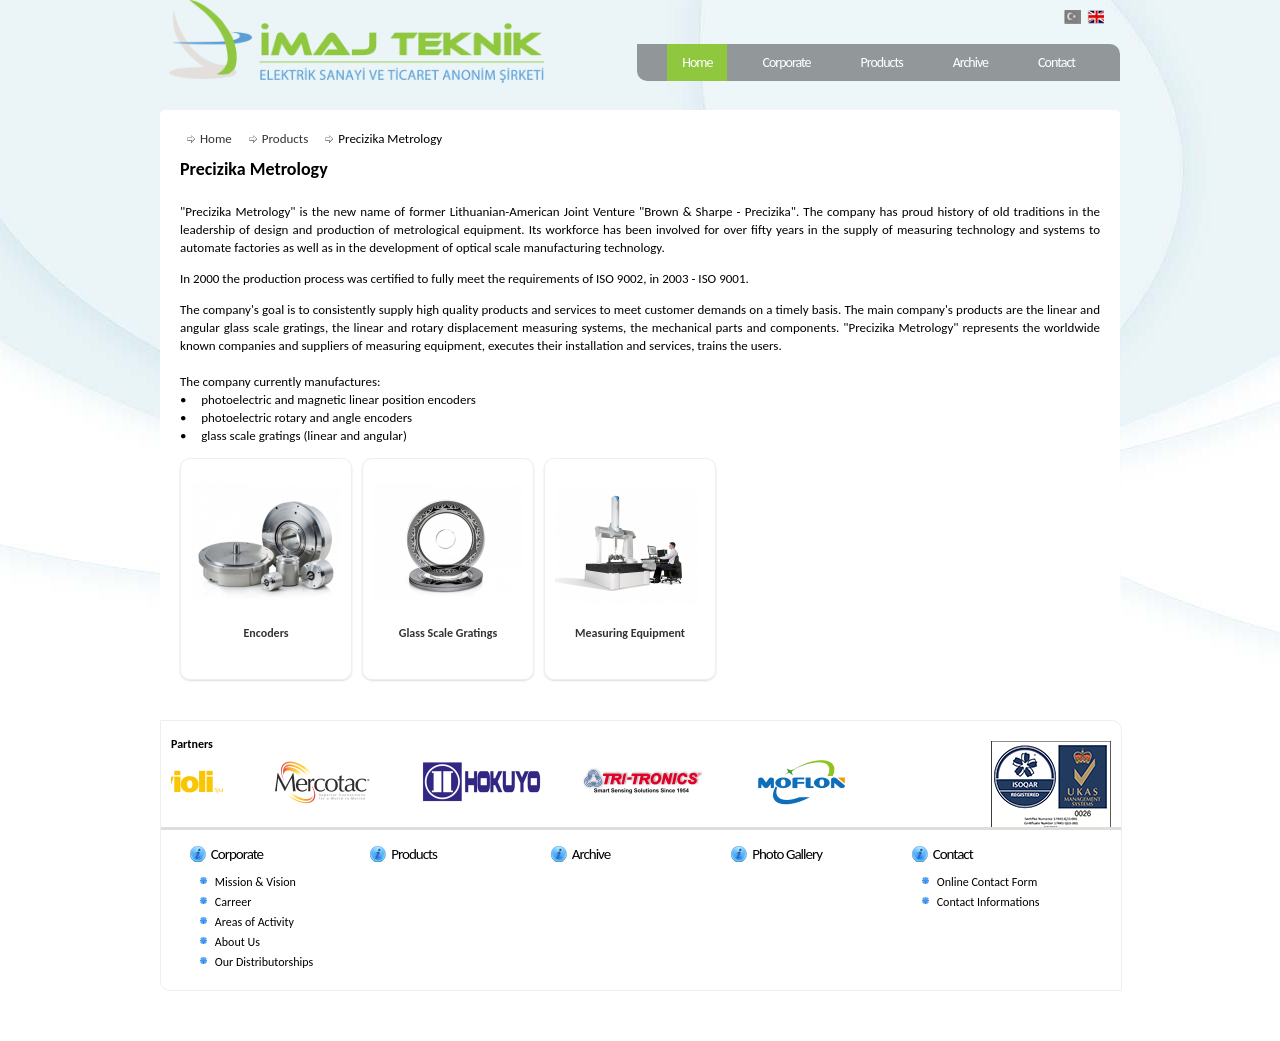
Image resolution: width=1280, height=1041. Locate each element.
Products (882, 62)
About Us (237, 942)
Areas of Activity (254, 922)
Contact (1056, 62)
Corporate (786, 62)
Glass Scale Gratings (448, 633)
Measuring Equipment (630, 633)
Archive (970, 62)
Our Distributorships (264, 962)
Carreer (233, 902)
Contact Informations (988, 902)
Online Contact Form (987, 882)
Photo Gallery (787, 854)
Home (697, 62)
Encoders (265, 633)
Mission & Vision (255, 882)
